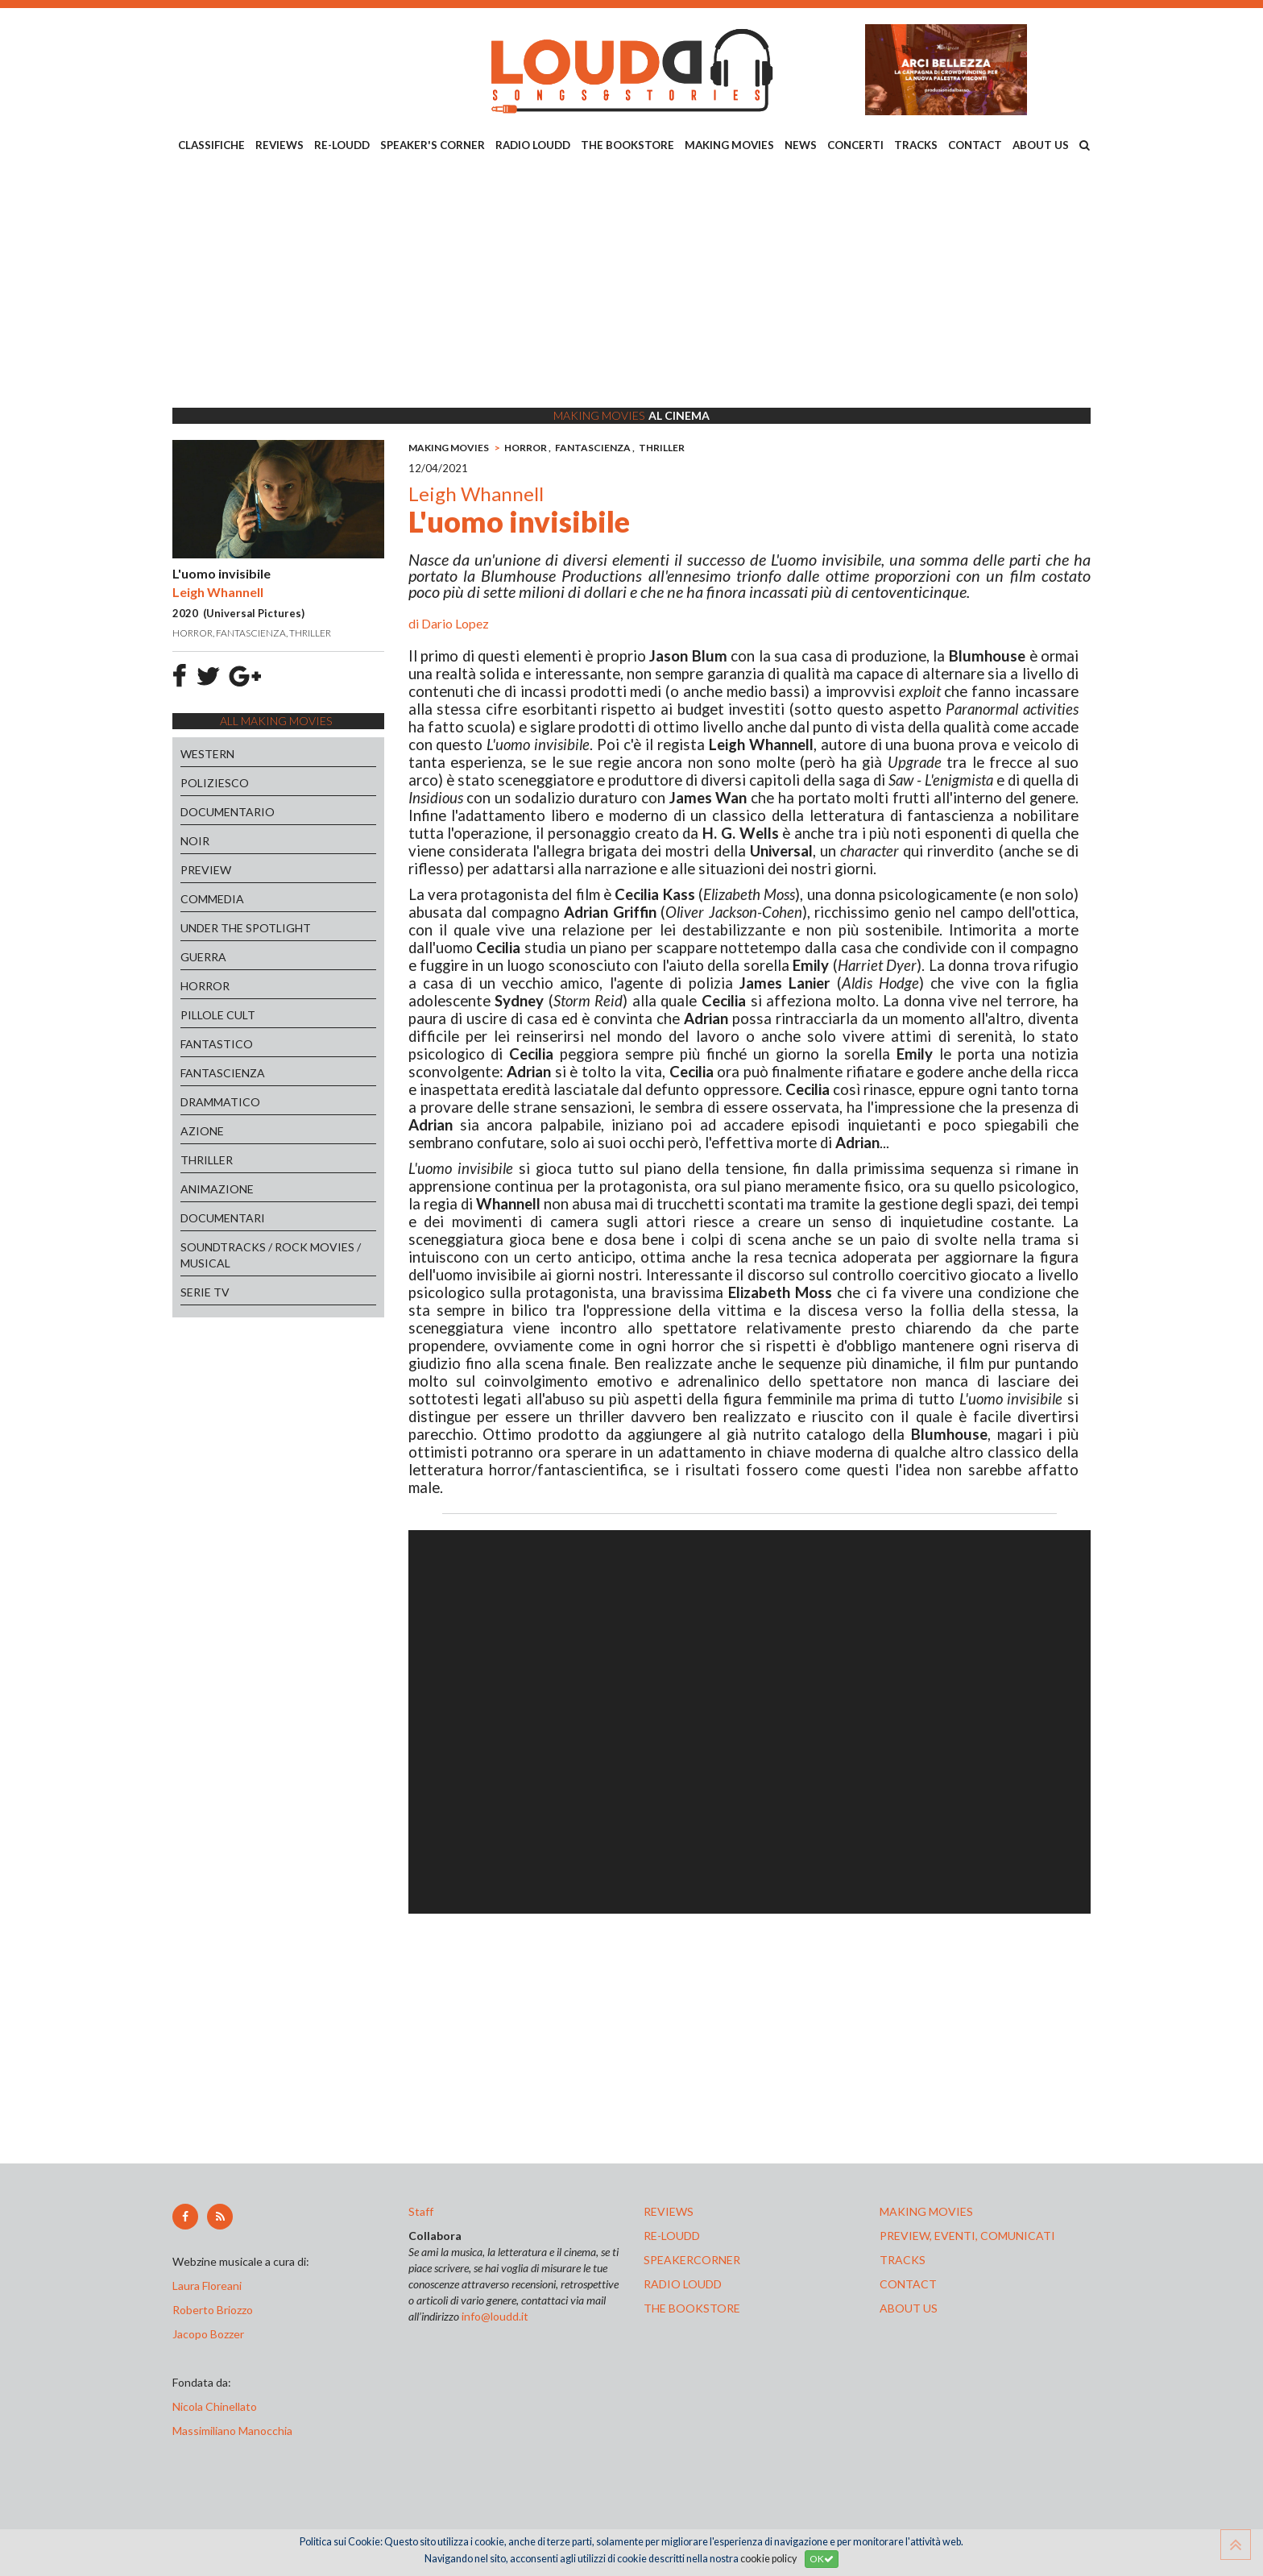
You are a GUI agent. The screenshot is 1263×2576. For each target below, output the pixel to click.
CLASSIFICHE (211, 145)
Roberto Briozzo (212, 2310)
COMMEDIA (212, 899)
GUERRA (203, 957)
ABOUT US (1040, 145)
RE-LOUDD (342, 145)
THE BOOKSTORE (627, 145)
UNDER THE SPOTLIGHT (245, 928)
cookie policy (768, 2559)
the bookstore (692, 2308)
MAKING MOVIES (729, 145)
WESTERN (207, 754)
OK (822, 2559)
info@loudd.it (495, 2316)
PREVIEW (205, 870)
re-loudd (672, 2235)
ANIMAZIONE (217, 1189)
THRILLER (206, 1160)
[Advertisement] (631, 283)
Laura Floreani (209, 2285)
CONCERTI (855, 145)
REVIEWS (279, 145)
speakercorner (692, 2260)
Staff (420, 2211)
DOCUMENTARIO (227, 812)
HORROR (205, 986)
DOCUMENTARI (222, 1218)
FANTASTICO (216, 1044)
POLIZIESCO (214, 783)
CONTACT (975, 145)
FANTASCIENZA (222, 1073)
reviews (669, 2211)
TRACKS (916, 145)
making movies (926, 2211)
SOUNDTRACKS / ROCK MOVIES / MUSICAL (270, 1255)
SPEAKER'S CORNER (432, 145)
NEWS (801, 145)
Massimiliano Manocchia (232, 2430)
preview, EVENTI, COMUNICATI (967, 2235)
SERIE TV (205, 1292)
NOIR (194, 841)
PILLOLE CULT (217, 1015)
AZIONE (202, 1131)
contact (908, 2284)
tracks (903, 2260)
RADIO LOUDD (532, 145)
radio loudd (683, 2284)
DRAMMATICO (220, 1102)
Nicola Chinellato (214, 2406)
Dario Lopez (455, 623)
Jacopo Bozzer (208, 2334)
